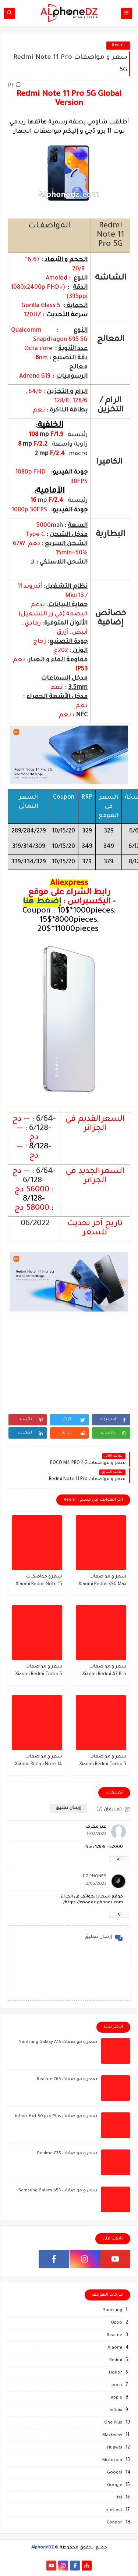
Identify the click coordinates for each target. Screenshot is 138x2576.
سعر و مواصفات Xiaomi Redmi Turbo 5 (102, 1760)
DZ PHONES (94, 1876)
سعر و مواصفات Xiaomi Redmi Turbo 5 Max (38, 1671)
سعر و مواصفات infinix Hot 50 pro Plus (56, 2116)
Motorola (112, 2460)
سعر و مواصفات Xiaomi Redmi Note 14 (38, 1760)
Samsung (112, 2310)
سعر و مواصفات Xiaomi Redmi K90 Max (102, 1580)
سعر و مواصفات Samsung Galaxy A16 (58, 2042)
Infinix (116, 2410)
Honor (115, 2373)
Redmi (118, 45)
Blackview (112, 2435)
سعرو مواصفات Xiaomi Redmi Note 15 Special (38, 1581)
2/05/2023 (96, 1884)
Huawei (114, 2448)
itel (119, 2498)
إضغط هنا (42, 902)
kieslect (114, 2510)
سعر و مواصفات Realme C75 (67, 2153)
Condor (114, 2523)
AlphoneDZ (42, 2548)
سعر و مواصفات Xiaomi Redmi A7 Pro (104, 1670)
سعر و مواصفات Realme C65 (67, 2079)
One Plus (113, 2423)
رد (119, 1859)
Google (114, 2485)
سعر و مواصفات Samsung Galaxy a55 (57, 2190)
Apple (116, 2398)
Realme (114, 2335)
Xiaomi (114, 2348)
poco (117, 2385)
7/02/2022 (96, 1834)
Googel (114, 2473)
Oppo (116, 2323)
